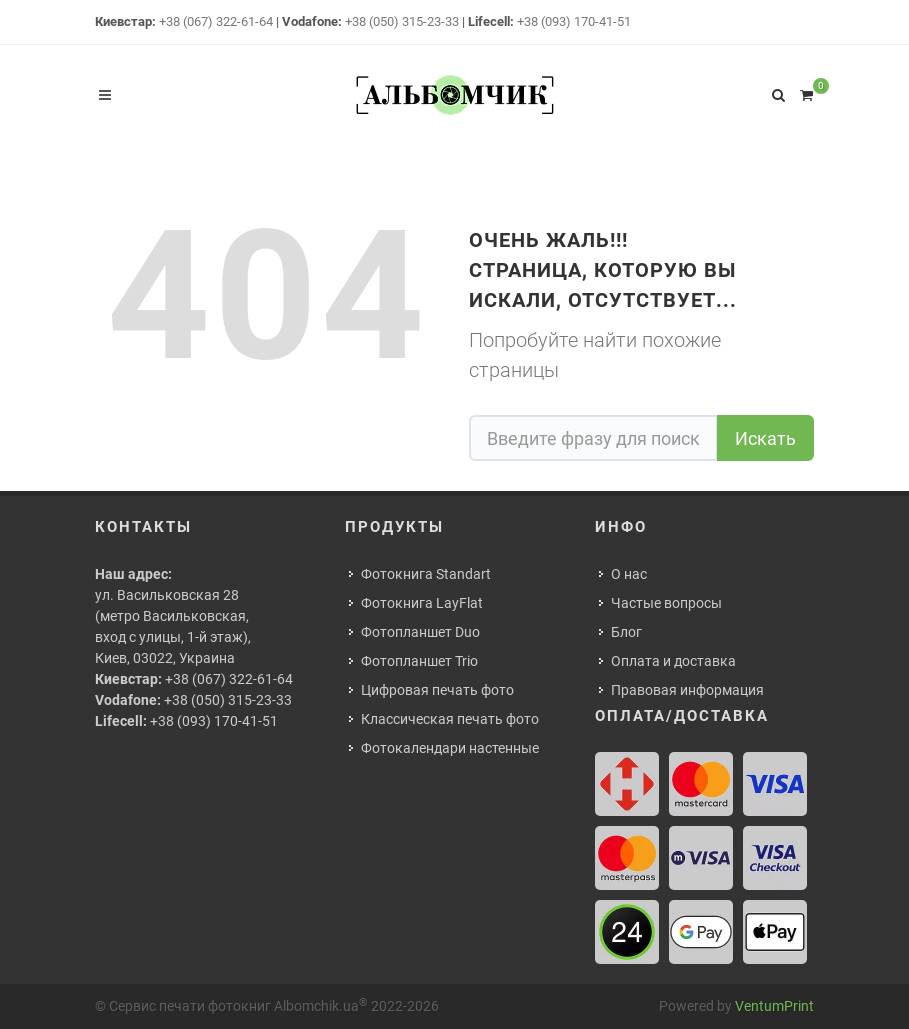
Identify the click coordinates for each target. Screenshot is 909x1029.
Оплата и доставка (673, 661)
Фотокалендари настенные (450, 748)
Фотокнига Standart (426, 574)
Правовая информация (687, 690)
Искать (765, 438)
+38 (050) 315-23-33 (402, 21)
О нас (629, 574)
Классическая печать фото (450, 719)
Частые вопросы (666, 603)
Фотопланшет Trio (419, 661)
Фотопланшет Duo (420, 632)
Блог (626, 632)
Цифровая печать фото (437, 690)
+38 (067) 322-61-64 (216, 21)
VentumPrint (774, 1006)
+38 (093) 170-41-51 (574, 21)
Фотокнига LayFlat (422, 603)
